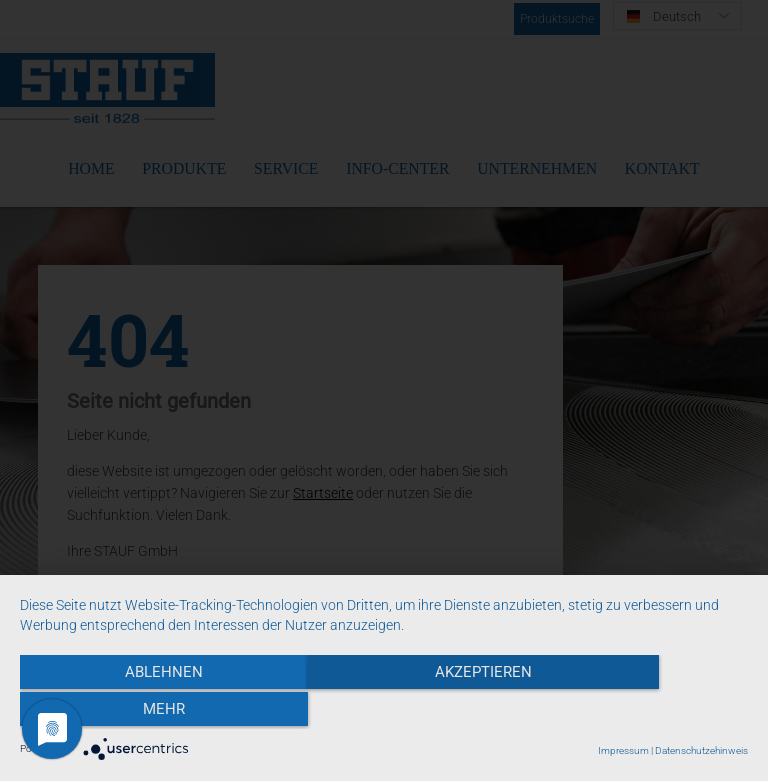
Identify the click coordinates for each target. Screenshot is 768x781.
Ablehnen (129, 712)
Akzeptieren (383, 712)
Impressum (623, 750)
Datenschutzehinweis (701, 750)
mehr (639, 712)
